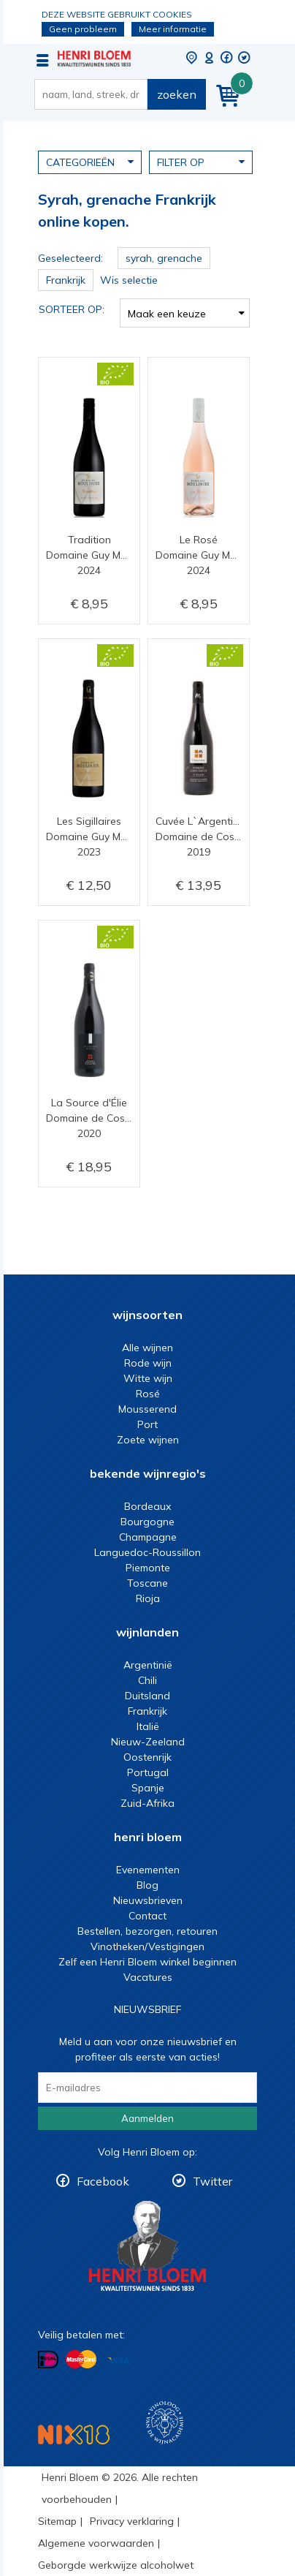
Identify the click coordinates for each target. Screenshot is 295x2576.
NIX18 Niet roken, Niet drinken (74, 2434)
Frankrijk (147, 1711)
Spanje (147, 1787)
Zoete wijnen (148, 1439)
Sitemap (57, 2521)
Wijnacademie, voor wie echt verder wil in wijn (164, 2422)
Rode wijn (148, 1363)
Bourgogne (147, 1521)
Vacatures (147, 1977)
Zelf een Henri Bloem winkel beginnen (147, 1961)
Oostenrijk (147, 1757)
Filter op (201, 161)
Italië (148, 1726)
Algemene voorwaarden (96, 2543)
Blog (147, 1885)
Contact (147, 1915)
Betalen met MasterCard (81, 2359)
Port (147, 1424)
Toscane (147, 1583)
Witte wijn (147, 1378)
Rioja (148, 1598)
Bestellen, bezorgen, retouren (147, 1931)
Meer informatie (173, 28)
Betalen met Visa (118, 2361)
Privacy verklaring (132, 2521)
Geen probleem (83, 28)
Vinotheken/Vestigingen (147, 1946)
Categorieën (90, 161)
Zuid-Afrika (147, 1803)
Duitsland (147, 1695)
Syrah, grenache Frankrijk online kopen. (94, 58)
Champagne (148, 1537)
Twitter (212, 2181)
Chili (147, 1680)
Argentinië (147, 1665)
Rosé (148, 1393)
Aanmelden (147, 2118)
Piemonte (148, 1567)
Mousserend (147, 1409)
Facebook (103, 2181)
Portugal (148, 1772)
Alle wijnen (147, 1347)
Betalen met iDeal (48, 2360)
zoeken (176, 94)
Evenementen (148, 1869)
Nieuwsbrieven (148, 1900)
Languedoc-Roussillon (147, 1552)
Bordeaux (147, 1506)
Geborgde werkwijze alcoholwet (116, 2565)
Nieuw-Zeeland (148, 1741)
